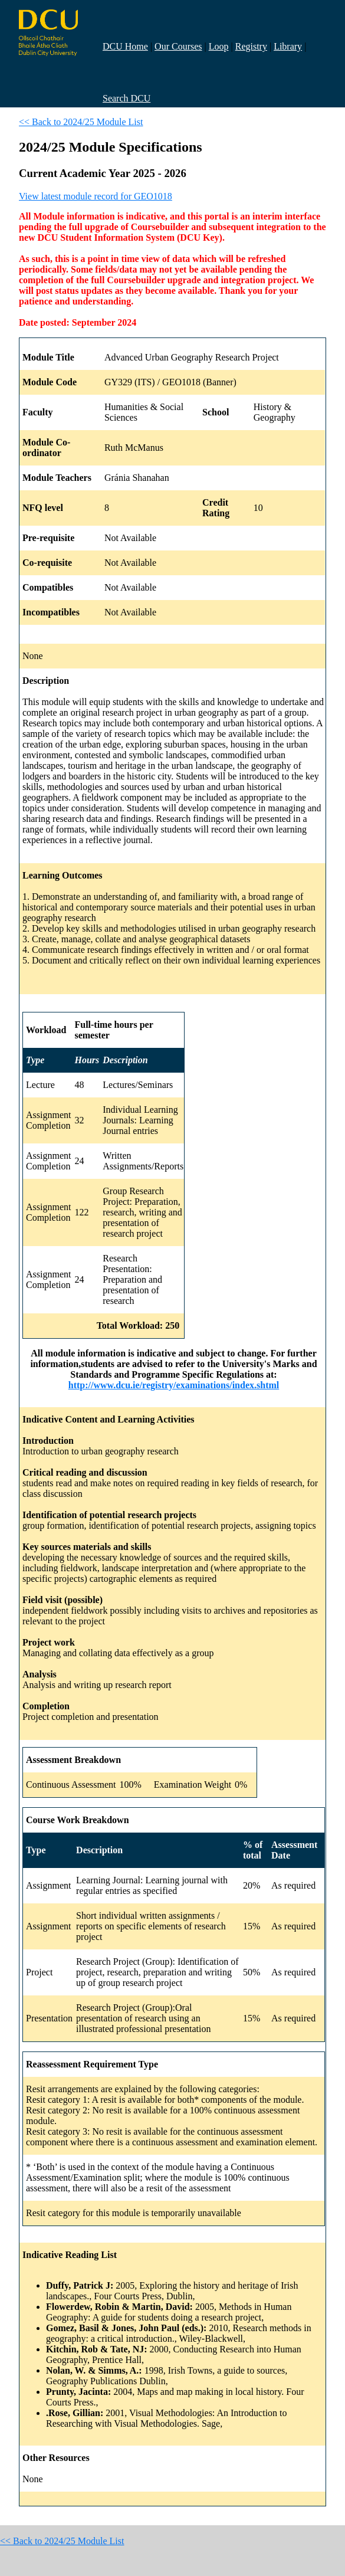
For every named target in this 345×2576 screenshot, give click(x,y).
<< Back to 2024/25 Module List (81, 122)
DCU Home (125, 46)
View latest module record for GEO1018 (95, 196)
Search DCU (126, 98)
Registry (251, 46)
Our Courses (178, 46)
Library (288, 46)
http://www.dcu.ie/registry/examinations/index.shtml (174, 1385)
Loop (219, 46)
